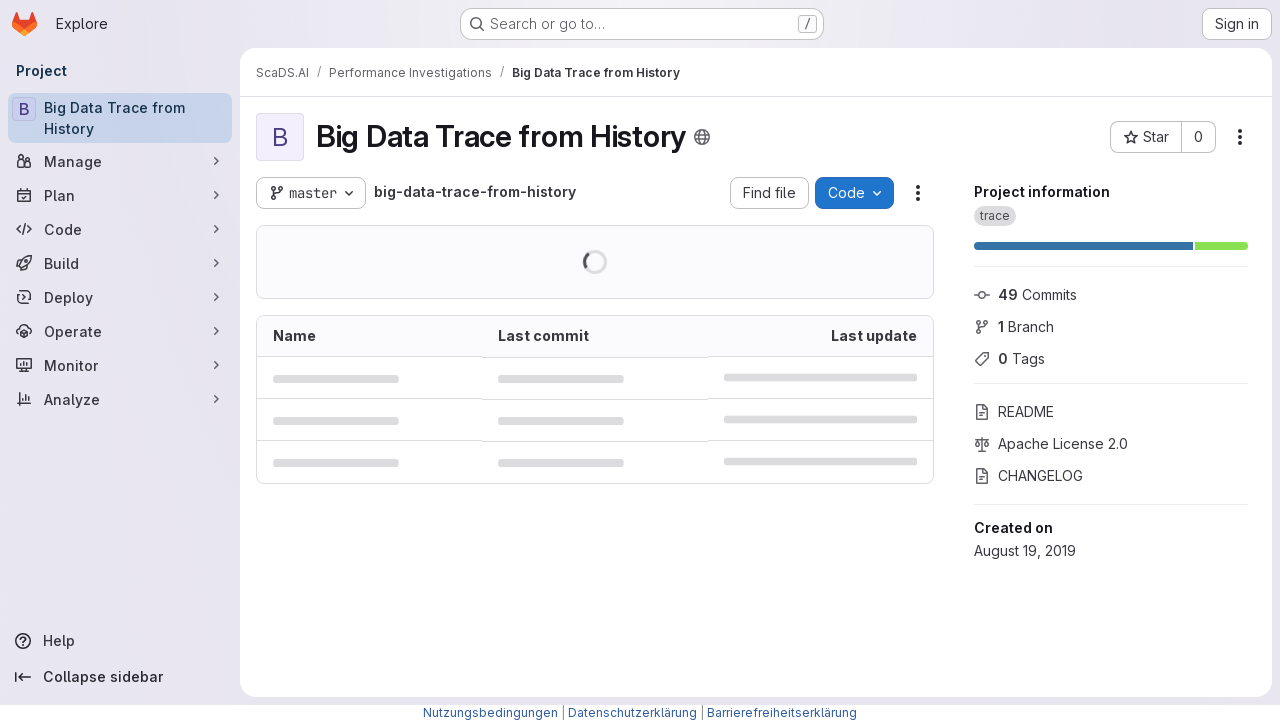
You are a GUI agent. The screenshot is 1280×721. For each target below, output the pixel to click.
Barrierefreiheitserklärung (782, 712)
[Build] (120, 263)
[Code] (120, 229)
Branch (1014, 326)
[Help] (120, 641)
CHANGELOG (1028, 475)
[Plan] (120, 195)
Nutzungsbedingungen (490, 712)
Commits (1025, 294)
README (1014, 411)
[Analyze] (120, 399)
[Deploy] (120, 297)
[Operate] (120, 331)
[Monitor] (120, 365)
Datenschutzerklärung (632, 712)
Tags (1009, 358)
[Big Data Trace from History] (120, 118)
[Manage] (120, 161)
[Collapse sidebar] (120, 677)
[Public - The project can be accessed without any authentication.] (702, 137)
